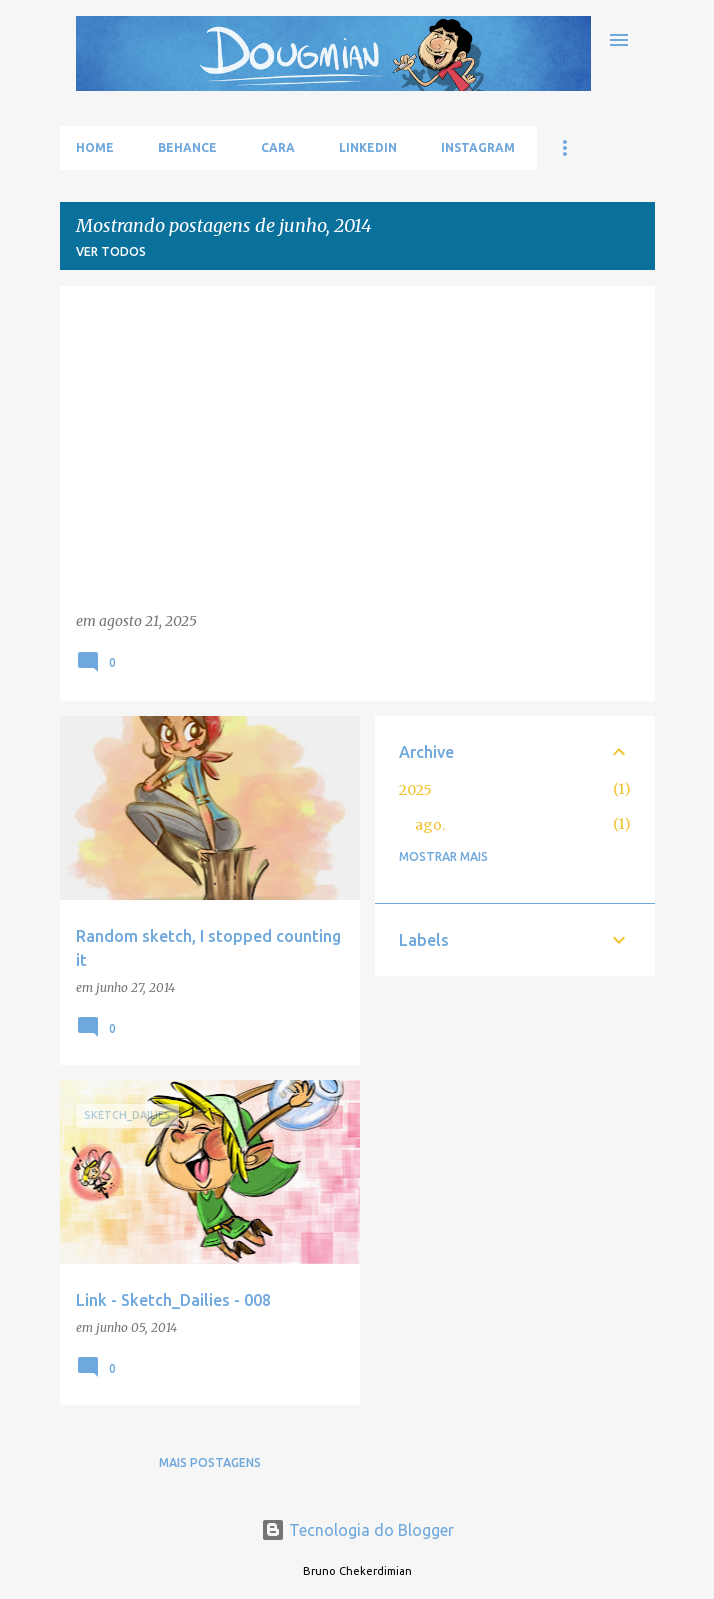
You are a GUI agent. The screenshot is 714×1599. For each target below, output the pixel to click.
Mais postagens (210, 1462)
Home (95, 147)
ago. (430, 825)
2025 (415, 790)
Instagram (478, 147)
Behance (187, 147)
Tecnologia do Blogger (357, 1530)
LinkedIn (368, 147)
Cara (278, 147)
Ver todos (111, 251)
